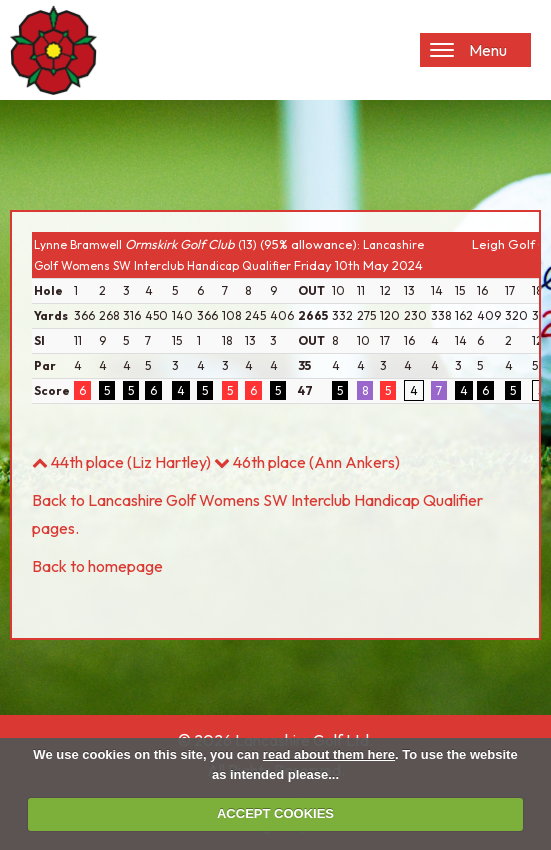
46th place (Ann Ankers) (307, 462)
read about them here (329, 754)
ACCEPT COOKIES (275, 813)
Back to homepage (97, 566)
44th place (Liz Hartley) (121, 462)
